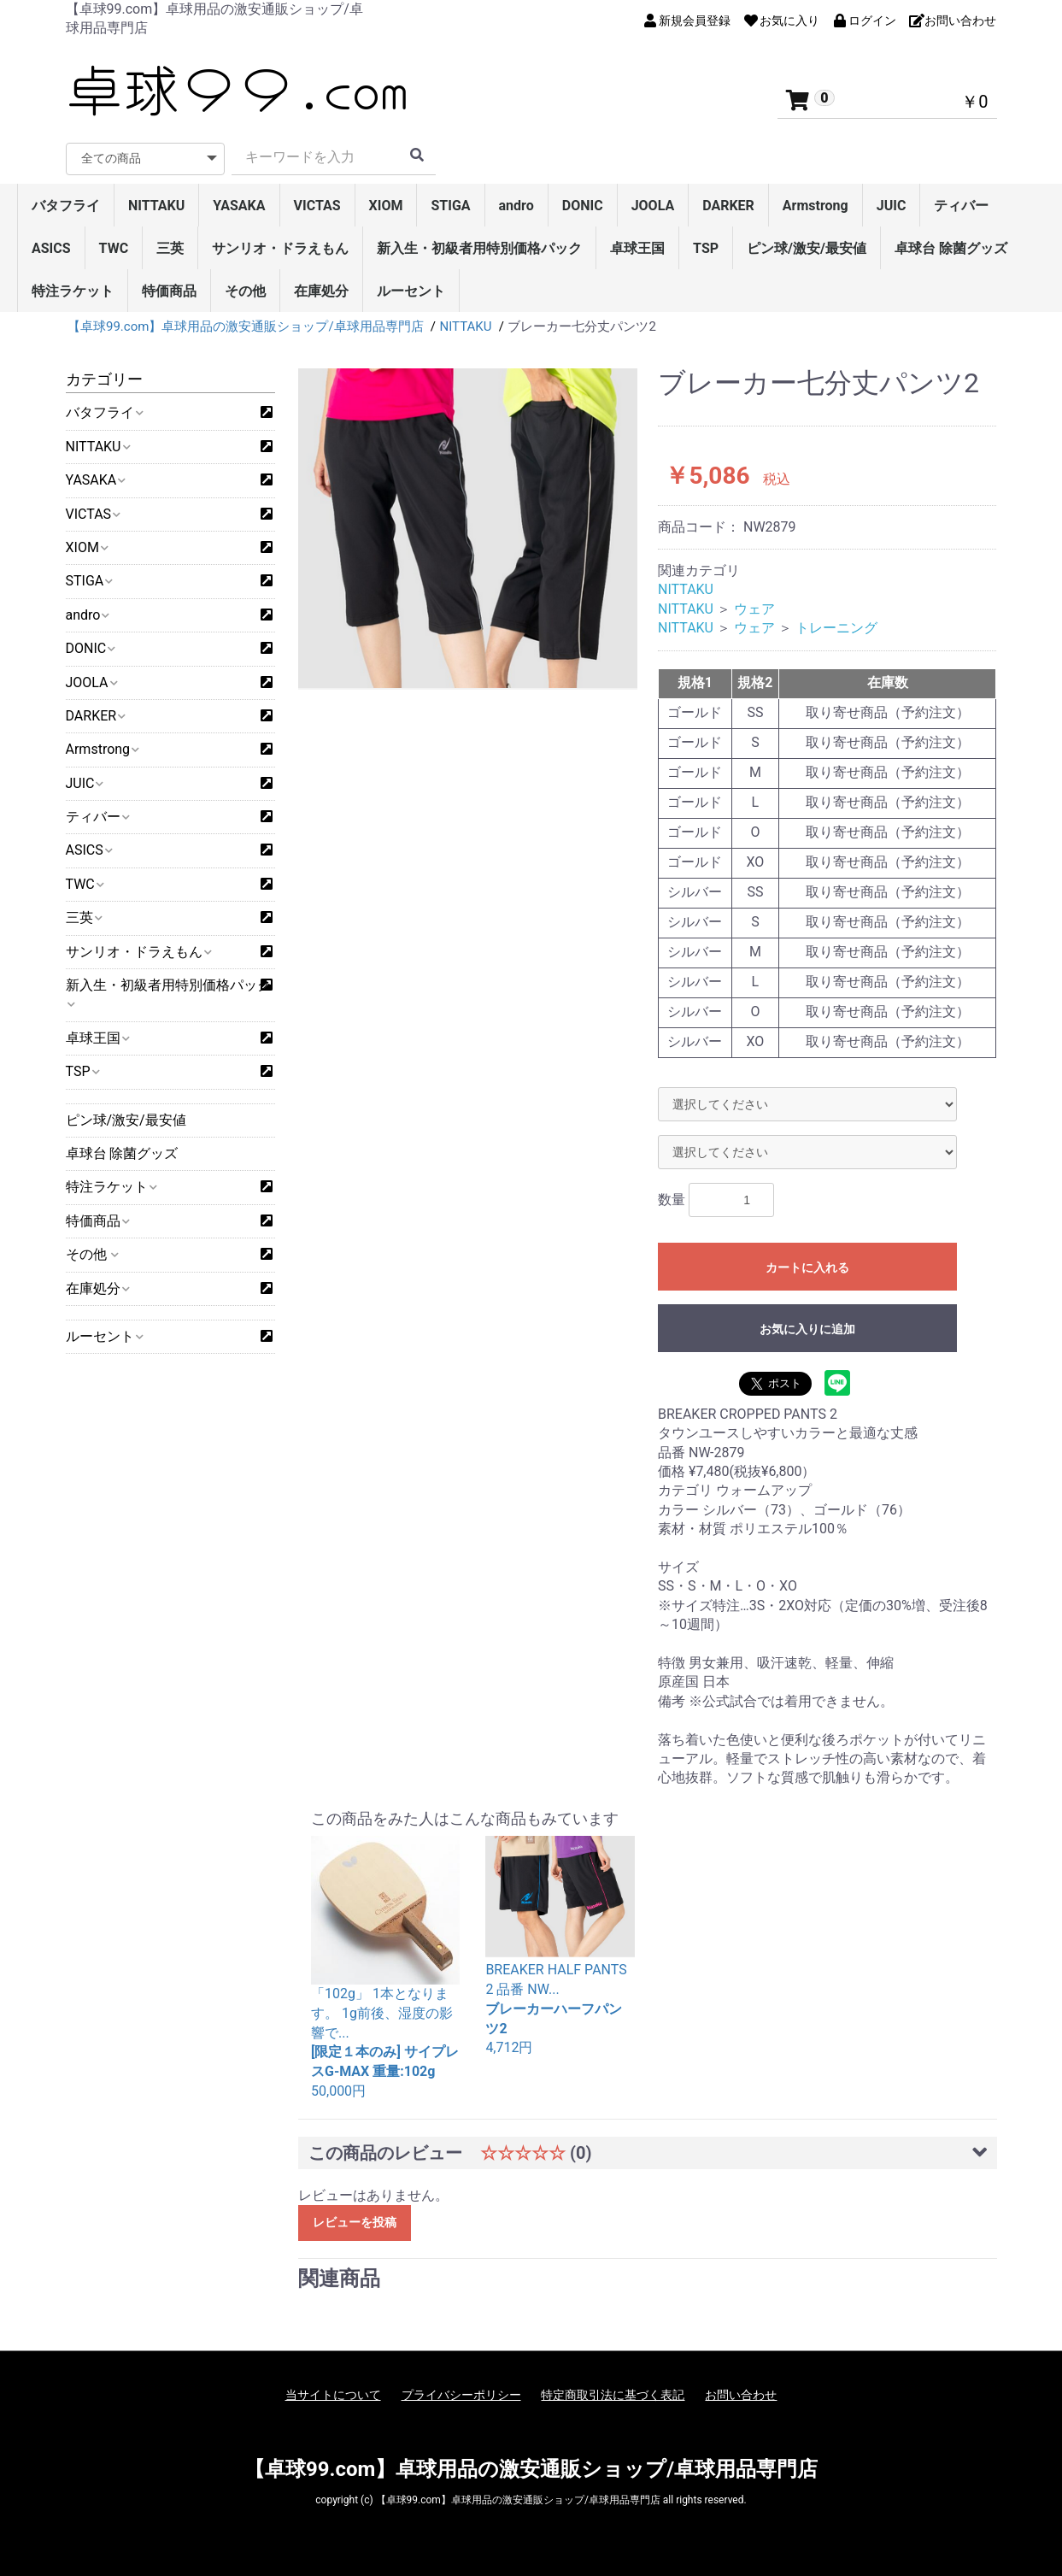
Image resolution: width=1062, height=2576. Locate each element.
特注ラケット (73, 291)
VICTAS (317, 205)
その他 (245, 291)
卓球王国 (637, 248)
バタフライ (66, 205)
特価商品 (169, 291)
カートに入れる (807, 1267)
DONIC (582, 205)
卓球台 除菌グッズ (951, 248)
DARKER (728, 205)
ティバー (961, 205)
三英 (170, 248)
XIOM (386, 205)
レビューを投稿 (354, 2222)
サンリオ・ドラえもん (280, 248)
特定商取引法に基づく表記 (612, 2395)
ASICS (51, 248)
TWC (114, 248)
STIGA (450, 205)
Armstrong (815, 205)
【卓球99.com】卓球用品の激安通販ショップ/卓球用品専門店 (531, 2469)
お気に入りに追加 (807, 1329)
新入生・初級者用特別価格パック (479, 248)
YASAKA (239, 205)
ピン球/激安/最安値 (806, 248)
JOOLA (653, 205)
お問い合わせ (741, 2395)
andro (516, 205)
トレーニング (836, 628)
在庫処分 (321, 291)
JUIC (892, 205)
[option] (467, 531)
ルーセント (411, 291)
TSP (706, 248)
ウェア (754, 609)
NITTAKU (156, 205)
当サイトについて (333, 2395)
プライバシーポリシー (461, 2395)
